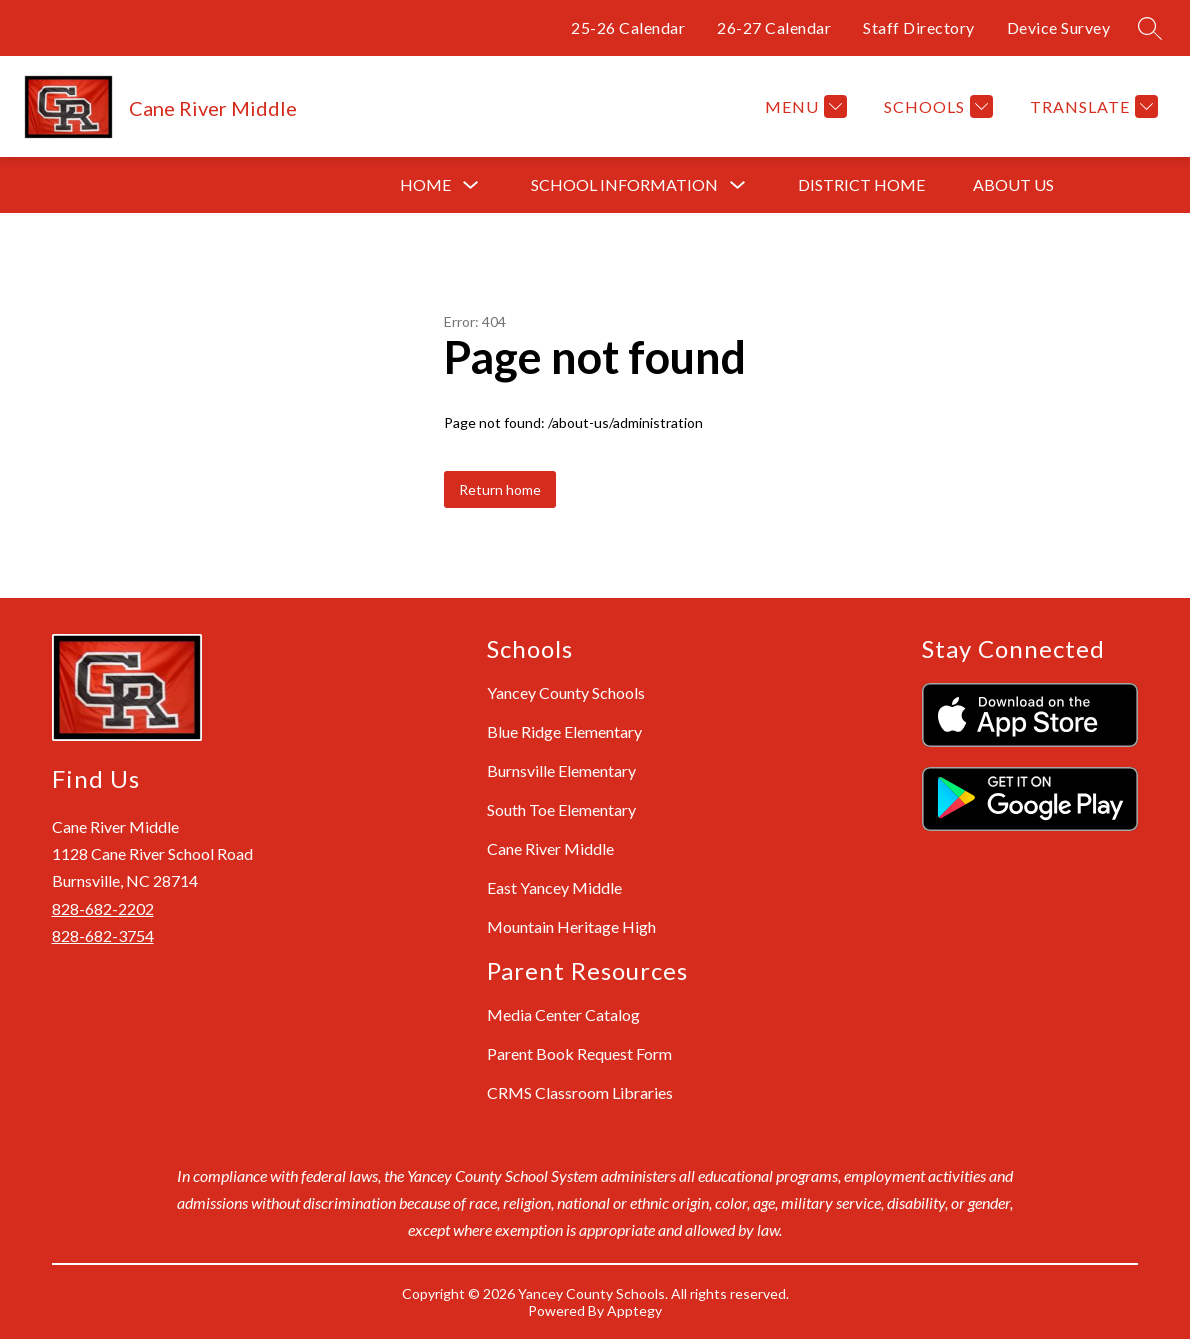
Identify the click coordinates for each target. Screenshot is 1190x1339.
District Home (861, 184)
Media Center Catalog (563, 1014)
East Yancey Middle (554, 887)
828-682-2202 (103, 908)
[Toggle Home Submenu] (471, 185)
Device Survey (1059, 27)
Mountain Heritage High (571, 926)
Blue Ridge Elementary (564, 731)
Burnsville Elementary (561, 770)
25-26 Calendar (628, 27)
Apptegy (634, 1310)
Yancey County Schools (566, 692)
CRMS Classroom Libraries (580, 1092)
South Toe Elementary (561, 809)
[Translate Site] (1091, 106)
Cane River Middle (550, 848)
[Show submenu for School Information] (624, 185)
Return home (500, 489)
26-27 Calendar (774, 27)
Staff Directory (919, 27)
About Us (1013, 184)
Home (425, 184)
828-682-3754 (103, 935)
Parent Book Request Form (579, 1053)
